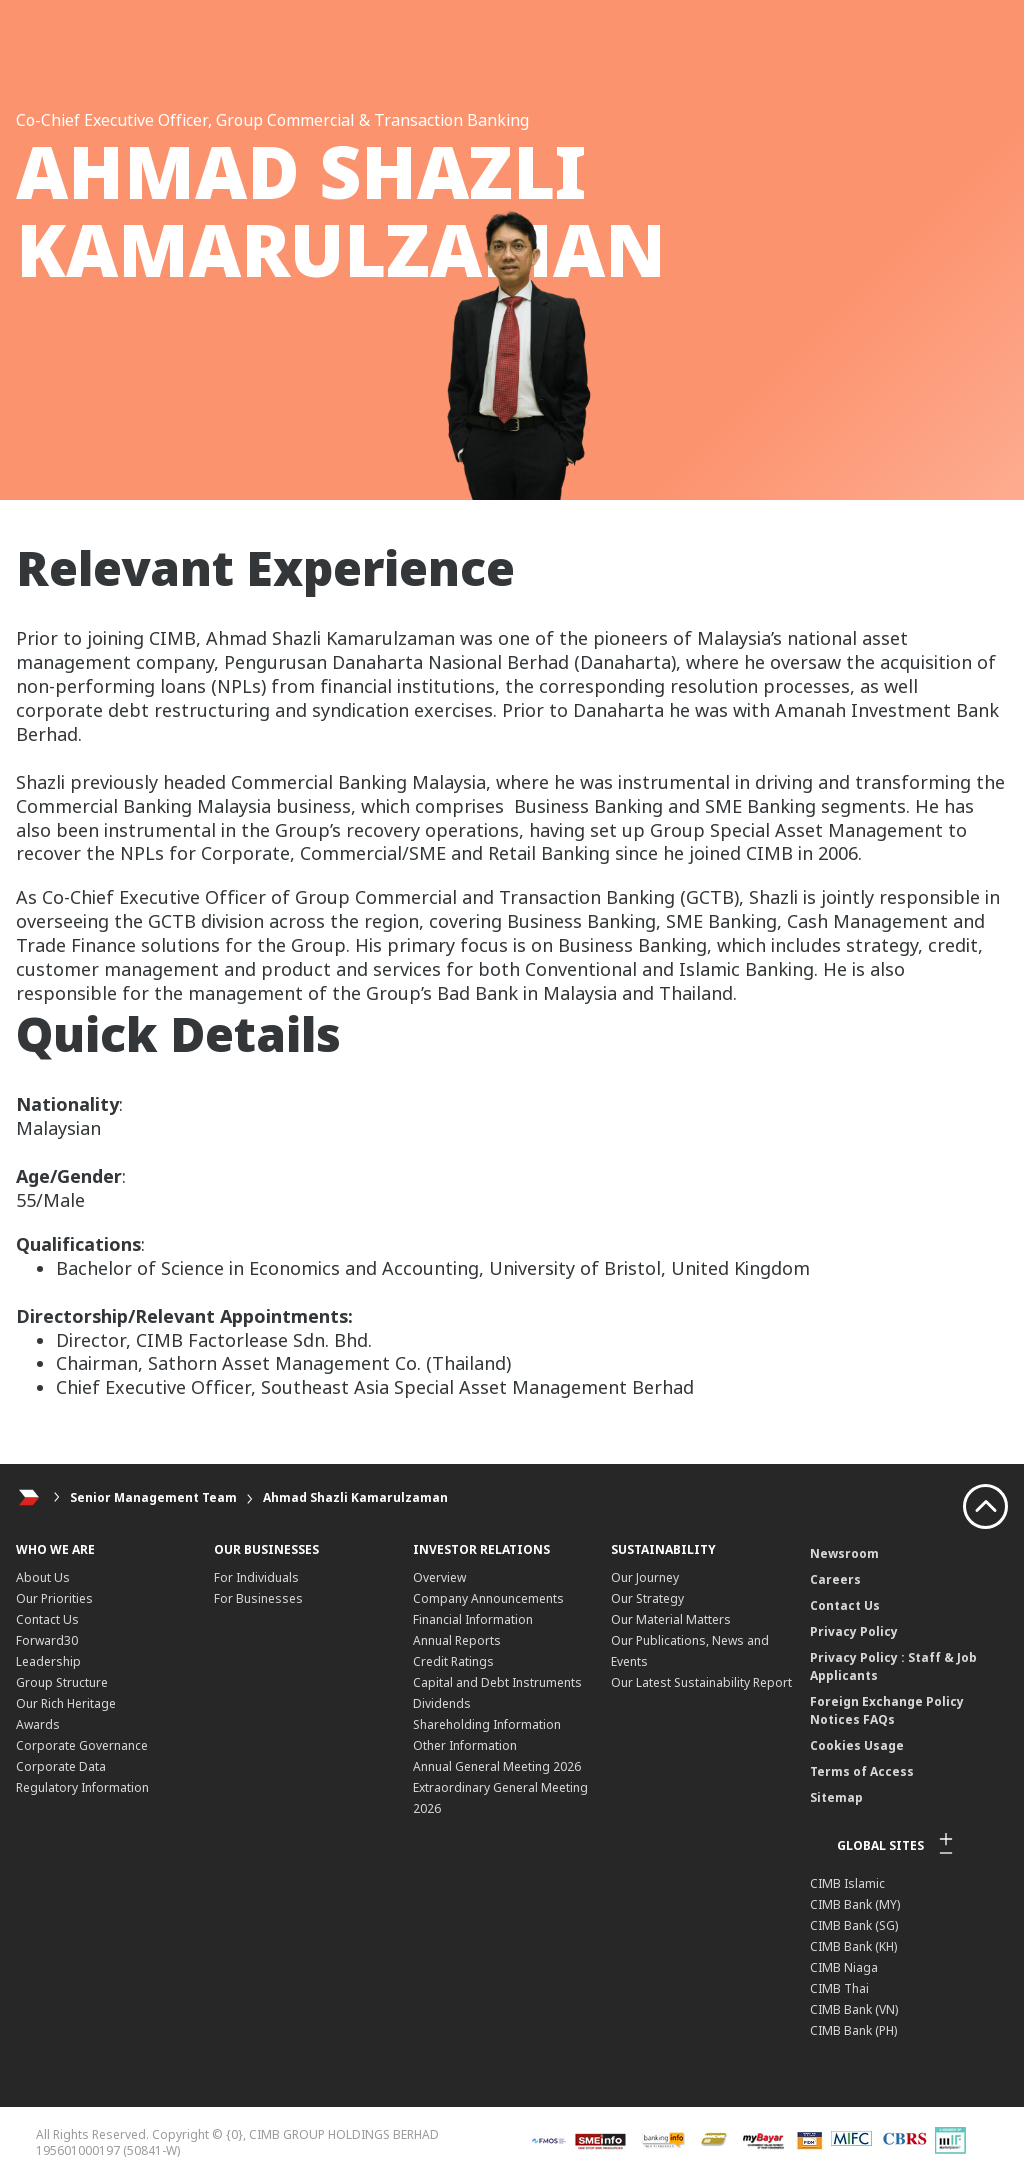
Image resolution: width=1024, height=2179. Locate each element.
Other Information (465, 1745)
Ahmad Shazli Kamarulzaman (355, 1497)
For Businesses (258, 1598)
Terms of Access (862, 1771)
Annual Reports (457, 1640)
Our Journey (645, 1577)
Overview (439, 1577)
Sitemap (836, 1797)
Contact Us (47, 1619)
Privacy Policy (854, 1631)
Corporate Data (61, 1766)
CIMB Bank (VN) (854, 2009)
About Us (43, 1577)
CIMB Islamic (847, 1883)
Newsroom (844, 1553)
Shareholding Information (487, 1724)
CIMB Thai (839, 1988)
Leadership (48, 1661)
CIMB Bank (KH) (853, 1946)
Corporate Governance (82, 1745)
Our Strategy (647, 1598)
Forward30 (47, 1640)
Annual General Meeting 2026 (497, 1766)
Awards (38, 1724)
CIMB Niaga (844, 1967)
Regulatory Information (82, 1787)
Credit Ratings (453, 1661)
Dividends (442, 1703)
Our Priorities (54, 1598)
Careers (835, 1579)
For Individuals (256, 1577)
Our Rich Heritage (66, 1703)
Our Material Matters (671, 1619)
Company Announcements (488, 1598)
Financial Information (473, 1619)
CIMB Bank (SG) (854, 1925)
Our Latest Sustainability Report (701, 1682)
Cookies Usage (857, 1745)
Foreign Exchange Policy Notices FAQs (887, 1710)
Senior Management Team (153, 1497)
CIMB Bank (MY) (855, 1904)
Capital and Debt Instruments (497, 1682)
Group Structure (62, 1682)
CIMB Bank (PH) (853, 2030)
